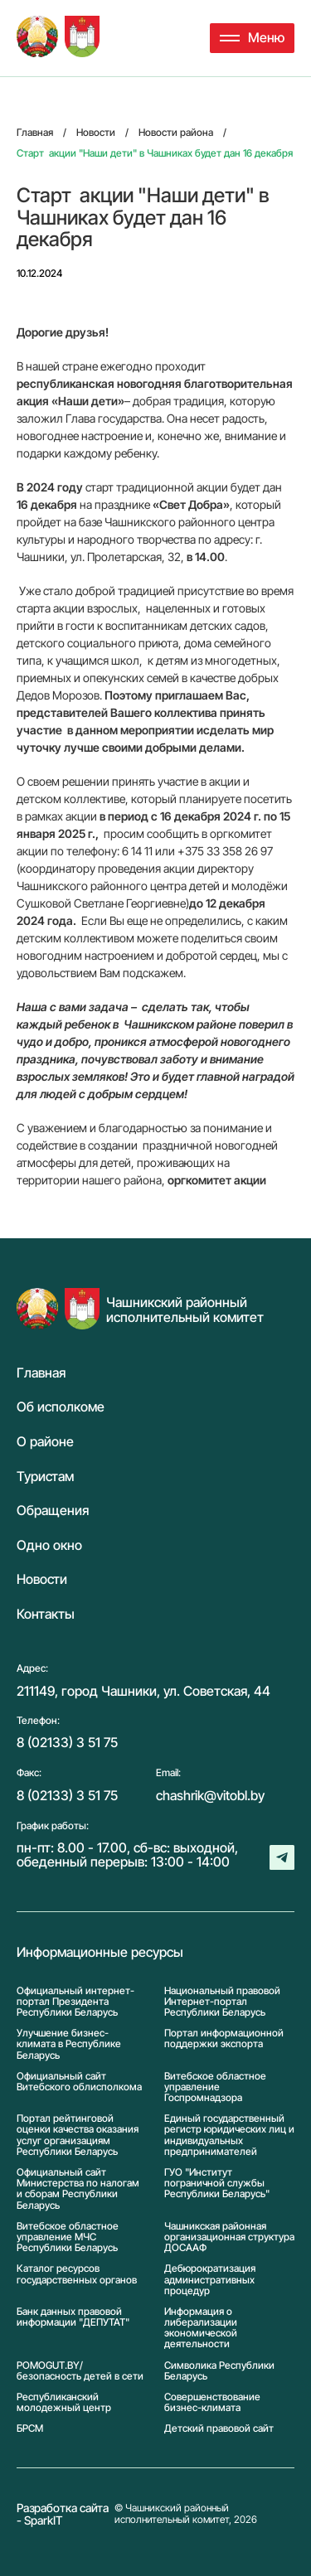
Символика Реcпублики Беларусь (219, 2370)
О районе (45, 1442)
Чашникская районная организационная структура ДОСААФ (229, 2237)
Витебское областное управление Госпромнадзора (215, 2087)
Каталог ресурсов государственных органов (77, 2274)
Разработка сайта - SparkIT (63, 2514)
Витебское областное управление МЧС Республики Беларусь (68, 2237)
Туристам (45, 1477)
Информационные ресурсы (100, 1952)
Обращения (53, 1510)
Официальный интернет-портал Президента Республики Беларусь (75, 2001)
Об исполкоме (60, 1407)
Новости (42, 1579)
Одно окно (49, 1545)
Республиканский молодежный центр (64, 2402)
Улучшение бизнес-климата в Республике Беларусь (69, 2043)
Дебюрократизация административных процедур (209, 2279)
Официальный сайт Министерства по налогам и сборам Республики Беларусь (78, 2188)
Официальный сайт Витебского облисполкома (79, 2081)
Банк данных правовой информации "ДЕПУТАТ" (73, 2317)
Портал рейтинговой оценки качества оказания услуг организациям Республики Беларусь (77, 2135)
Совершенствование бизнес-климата (212, 2402)
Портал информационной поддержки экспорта (224, 2038)
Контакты (46, 1614)
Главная (41, 1373)
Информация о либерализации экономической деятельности (200, 2328)
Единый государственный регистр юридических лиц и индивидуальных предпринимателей (229, 2135)
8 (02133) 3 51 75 (67, 1742)
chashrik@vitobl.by (210, 1795)
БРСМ (30, 2428)
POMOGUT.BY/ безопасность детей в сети (80, 2370)
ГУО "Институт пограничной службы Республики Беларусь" (217, 2183)
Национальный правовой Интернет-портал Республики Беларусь (222, 2001)
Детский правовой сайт (219, 2428)
